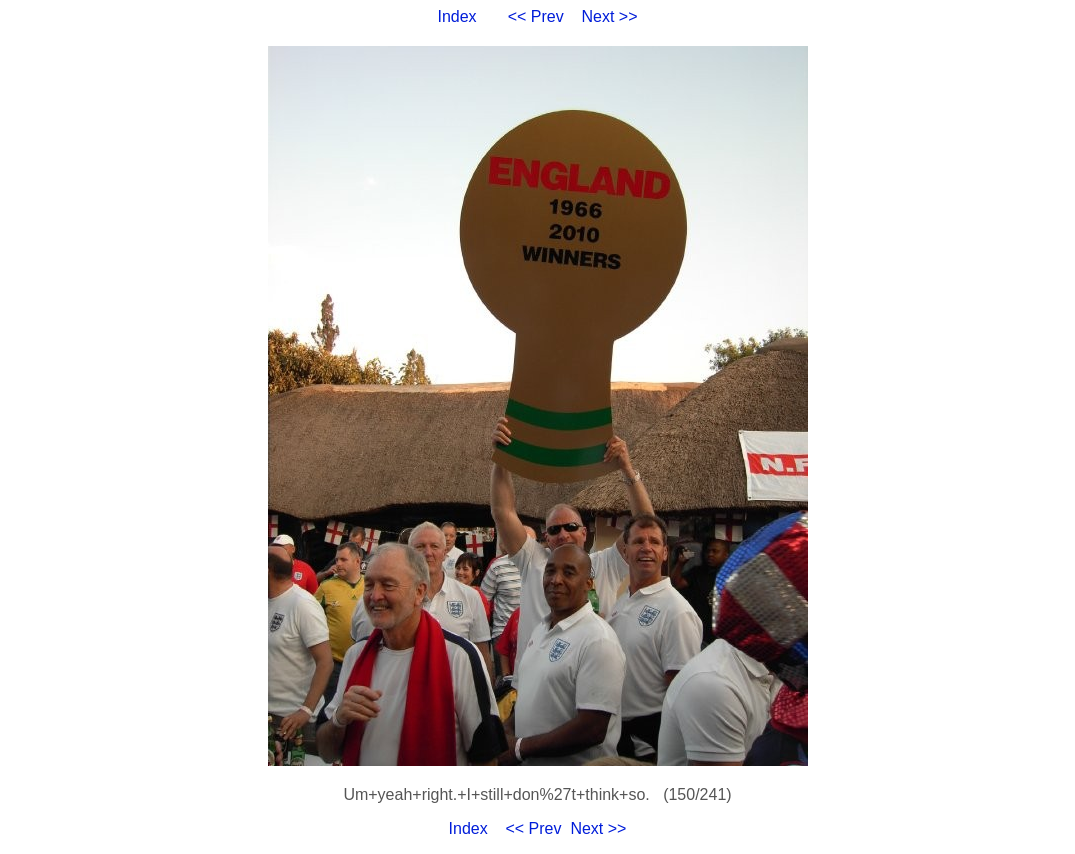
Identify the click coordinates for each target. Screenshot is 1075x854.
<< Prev (536, 16)
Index (456, 16)
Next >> (610, 16)
